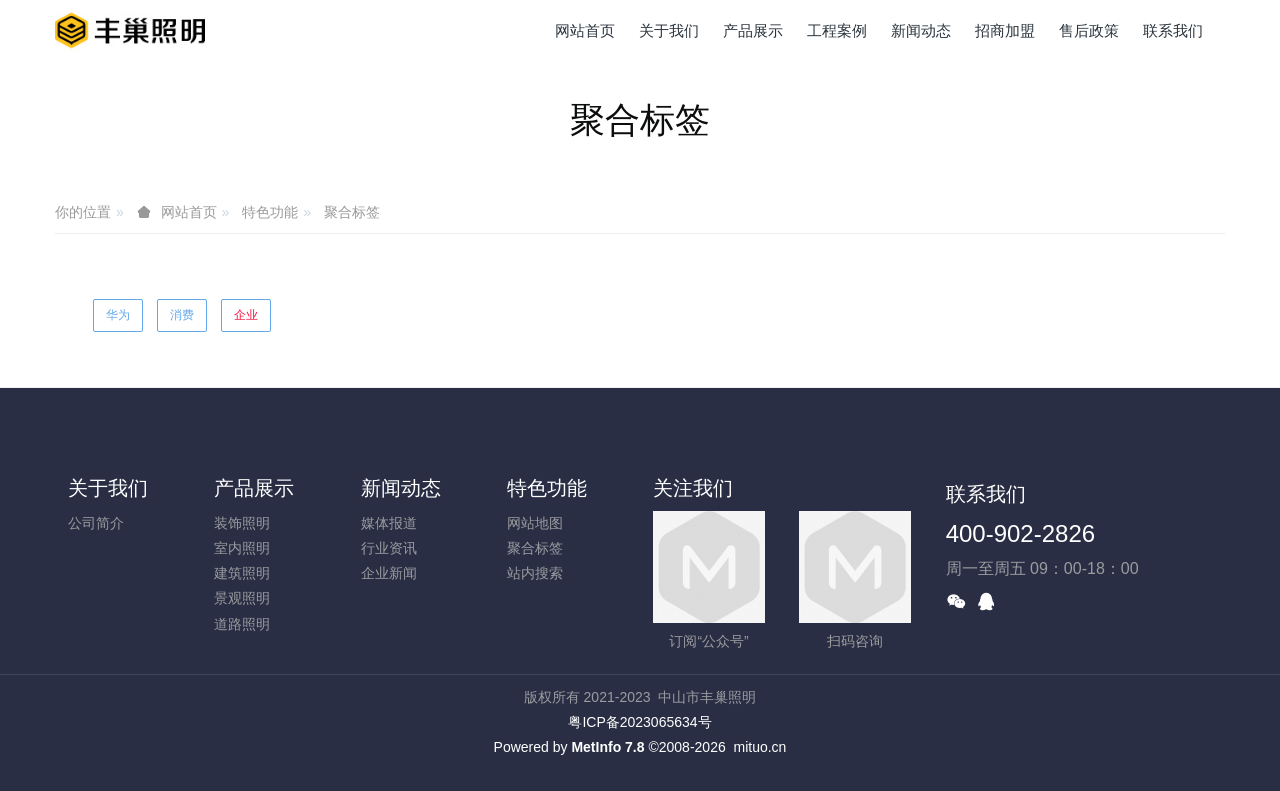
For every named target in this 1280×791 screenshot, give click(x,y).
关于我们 (108, 488)
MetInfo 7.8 (607, 747)
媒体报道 (389, 523)
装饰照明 (242, 523)
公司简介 (96, 523)
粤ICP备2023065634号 (639, 722)
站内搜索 (535, 573)
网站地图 (535, 523)
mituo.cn (759, 747)
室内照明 (242, 548)
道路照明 (242, 624)
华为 (118, 315)
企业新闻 (389, 573)
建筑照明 (242, 573)
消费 (182, 315)
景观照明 (242, 598)
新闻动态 (401, 488)
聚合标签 (352, 212)
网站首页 (585, 30)
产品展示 (254, 488)
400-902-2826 (1020, 533)
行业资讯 (389, 548)
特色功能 (270, 212)
